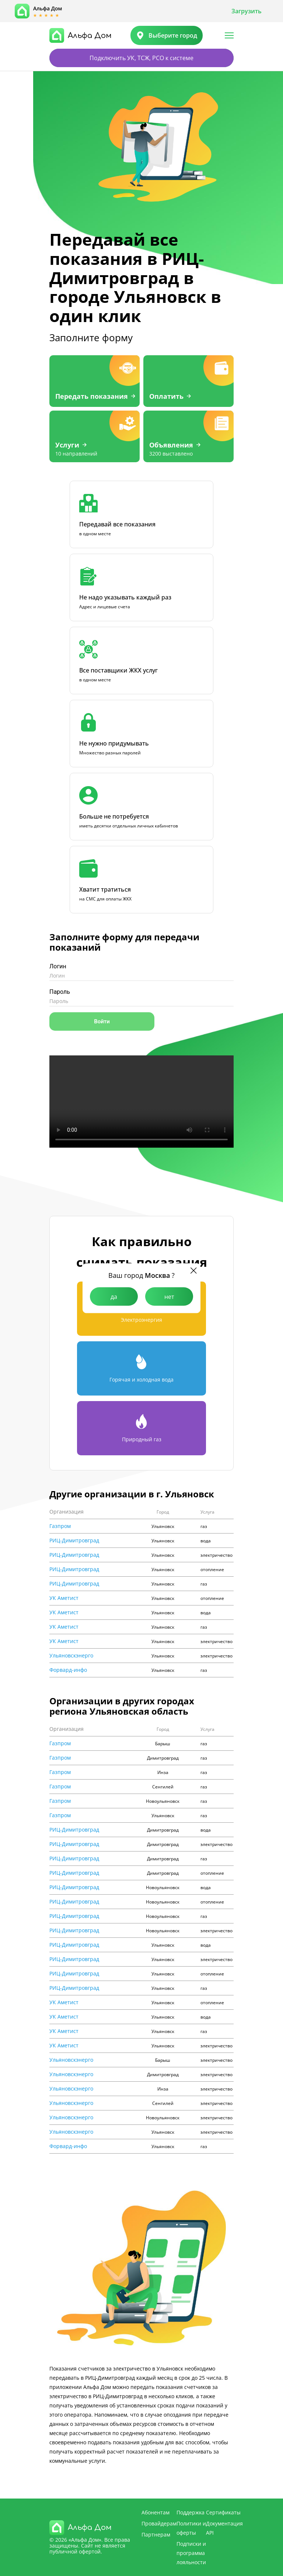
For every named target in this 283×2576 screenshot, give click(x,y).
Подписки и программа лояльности (191, 2553)
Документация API (224, 2528)
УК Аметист (63, 1598)
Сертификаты (223, 2512)
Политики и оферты (191, 2528)
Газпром (60, 1526)
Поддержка (191, 2512)
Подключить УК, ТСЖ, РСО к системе (141, 58)
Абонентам (156, 2512)
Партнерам (156, 2534)
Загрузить (246, 11)
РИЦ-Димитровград (74, 1540)
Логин (57, 966)
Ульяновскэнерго (71, 1655)
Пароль (59, 991)
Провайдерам (159, 2523)
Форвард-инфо (68, 1670)
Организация (66, 1511)
